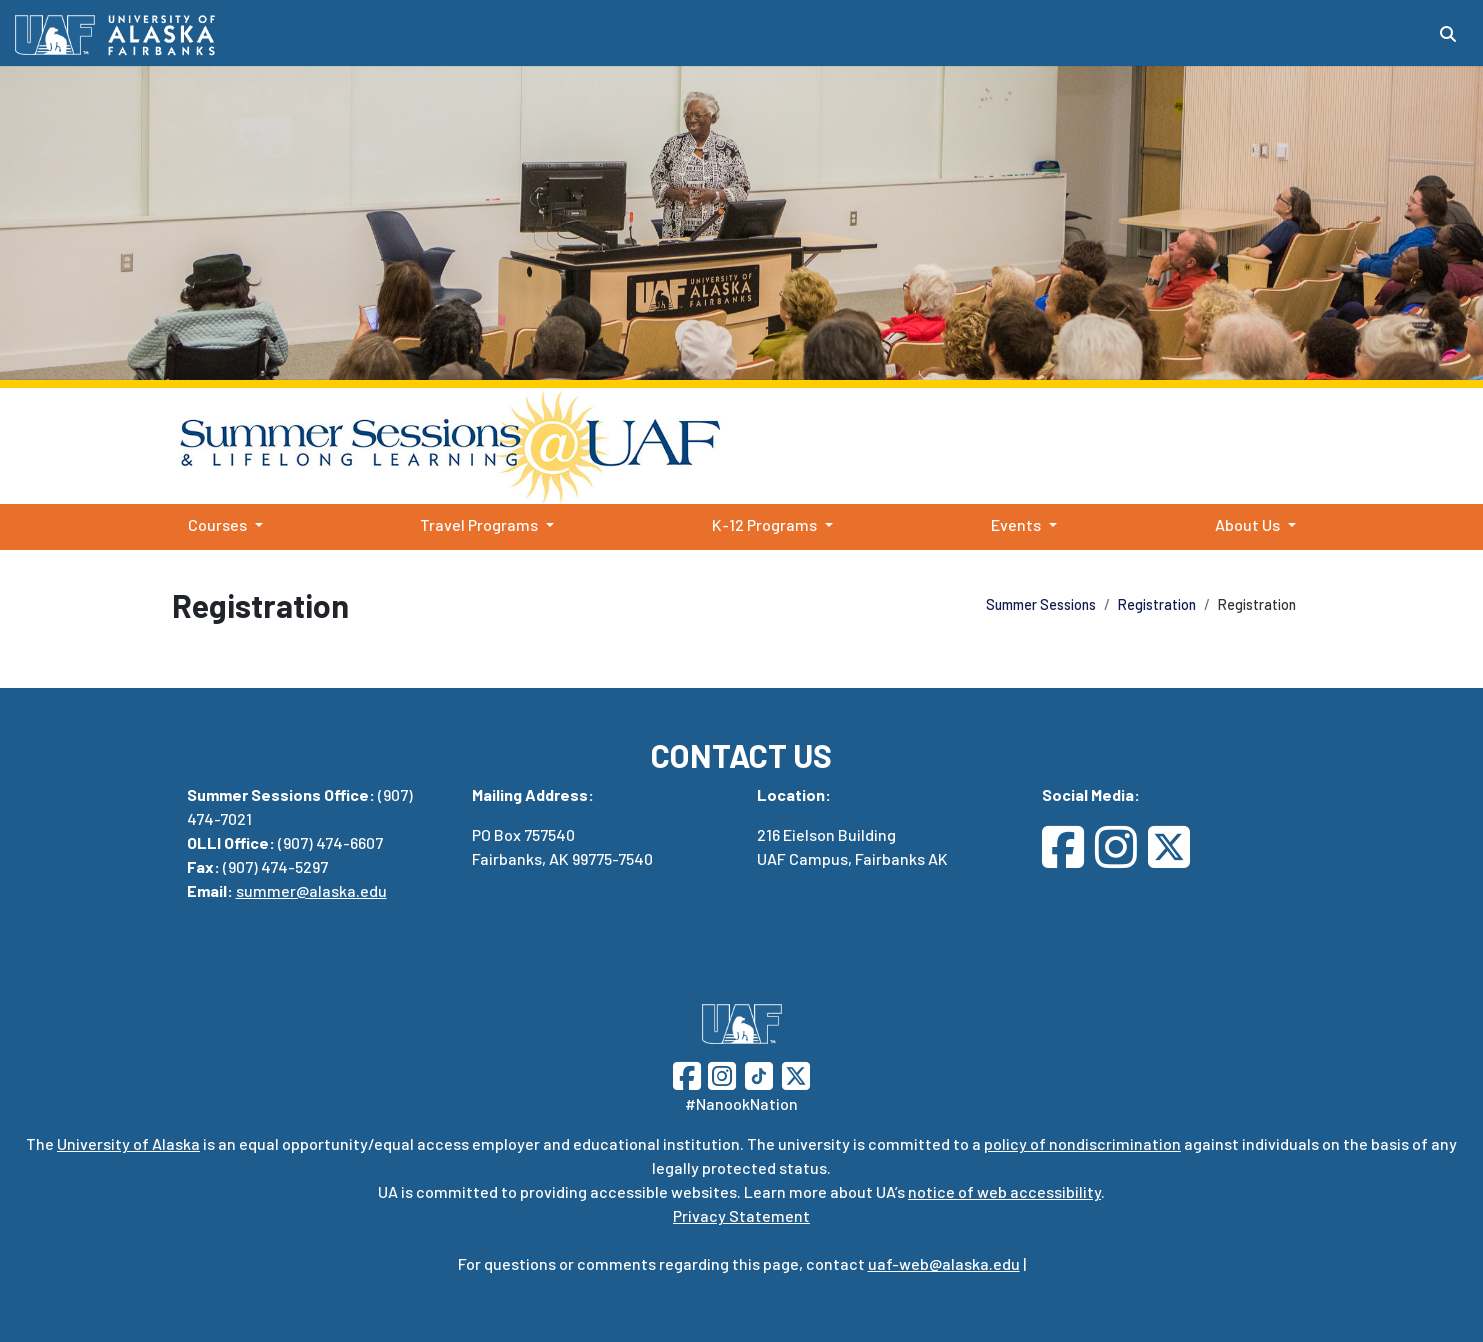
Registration (1157, 604)
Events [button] (1016, 524)
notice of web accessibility (1004, 1191)
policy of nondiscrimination (1082, 1143)
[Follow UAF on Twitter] (796, 1073)
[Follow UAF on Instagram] (720, 1073)
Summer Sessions (1131, 446)
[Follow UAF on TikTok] (759, 1073)
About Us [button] (1247, 524)
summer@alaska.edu (311, 890)
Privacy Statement (741, 1215)
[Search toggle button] (1448, 34)
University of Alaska (128, 1143)
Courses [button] (217, 524)
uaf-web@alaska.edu (944, 1263)
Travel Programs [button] (479, 524)
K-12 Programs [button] (764, 524)
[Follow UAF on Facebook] (687, 1073)
